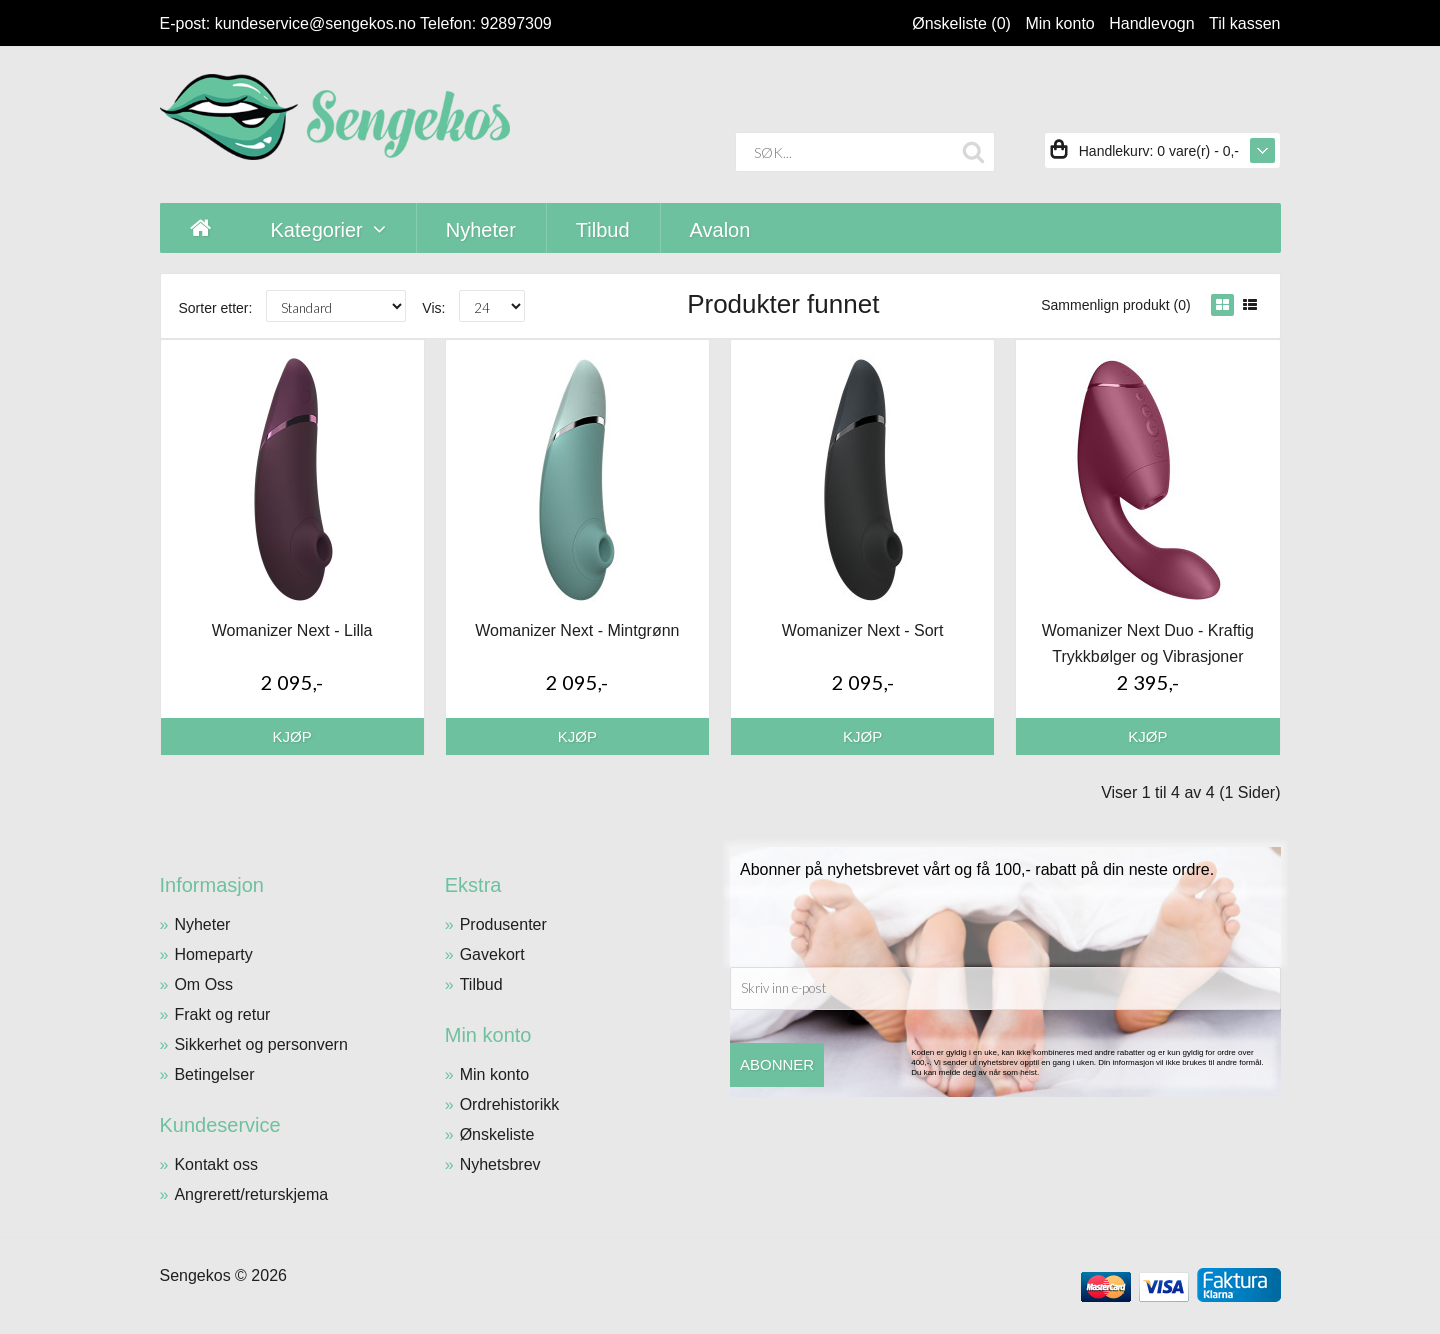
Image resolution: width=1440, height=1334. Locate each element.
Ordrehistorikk (510, 1104)
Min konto (1059, 23)
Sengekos (195, 1275)
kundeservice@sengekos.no (315, 23)
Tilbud (481, 984)
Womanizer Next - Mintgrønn (577, 630)
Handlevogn (1151, 23)
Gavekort (492, 954)
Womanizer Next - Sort (863, 630)
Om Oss (203, 984)
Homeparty (213, 954)
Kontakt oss (216, 1164)
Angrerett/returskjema (251, 1194)
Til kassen (1244, 23)
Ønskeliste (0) (961, 23)
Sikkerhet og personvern (260, 1044)
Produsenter (503, 924)
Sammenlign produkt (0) (1115, 305)
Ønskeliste (497, 1134)
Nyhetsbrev (500, 1164)
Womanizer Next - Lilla (292, 630)
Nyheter (202, 924)
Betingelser (214, 1074)
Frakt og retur (222, 1014)
